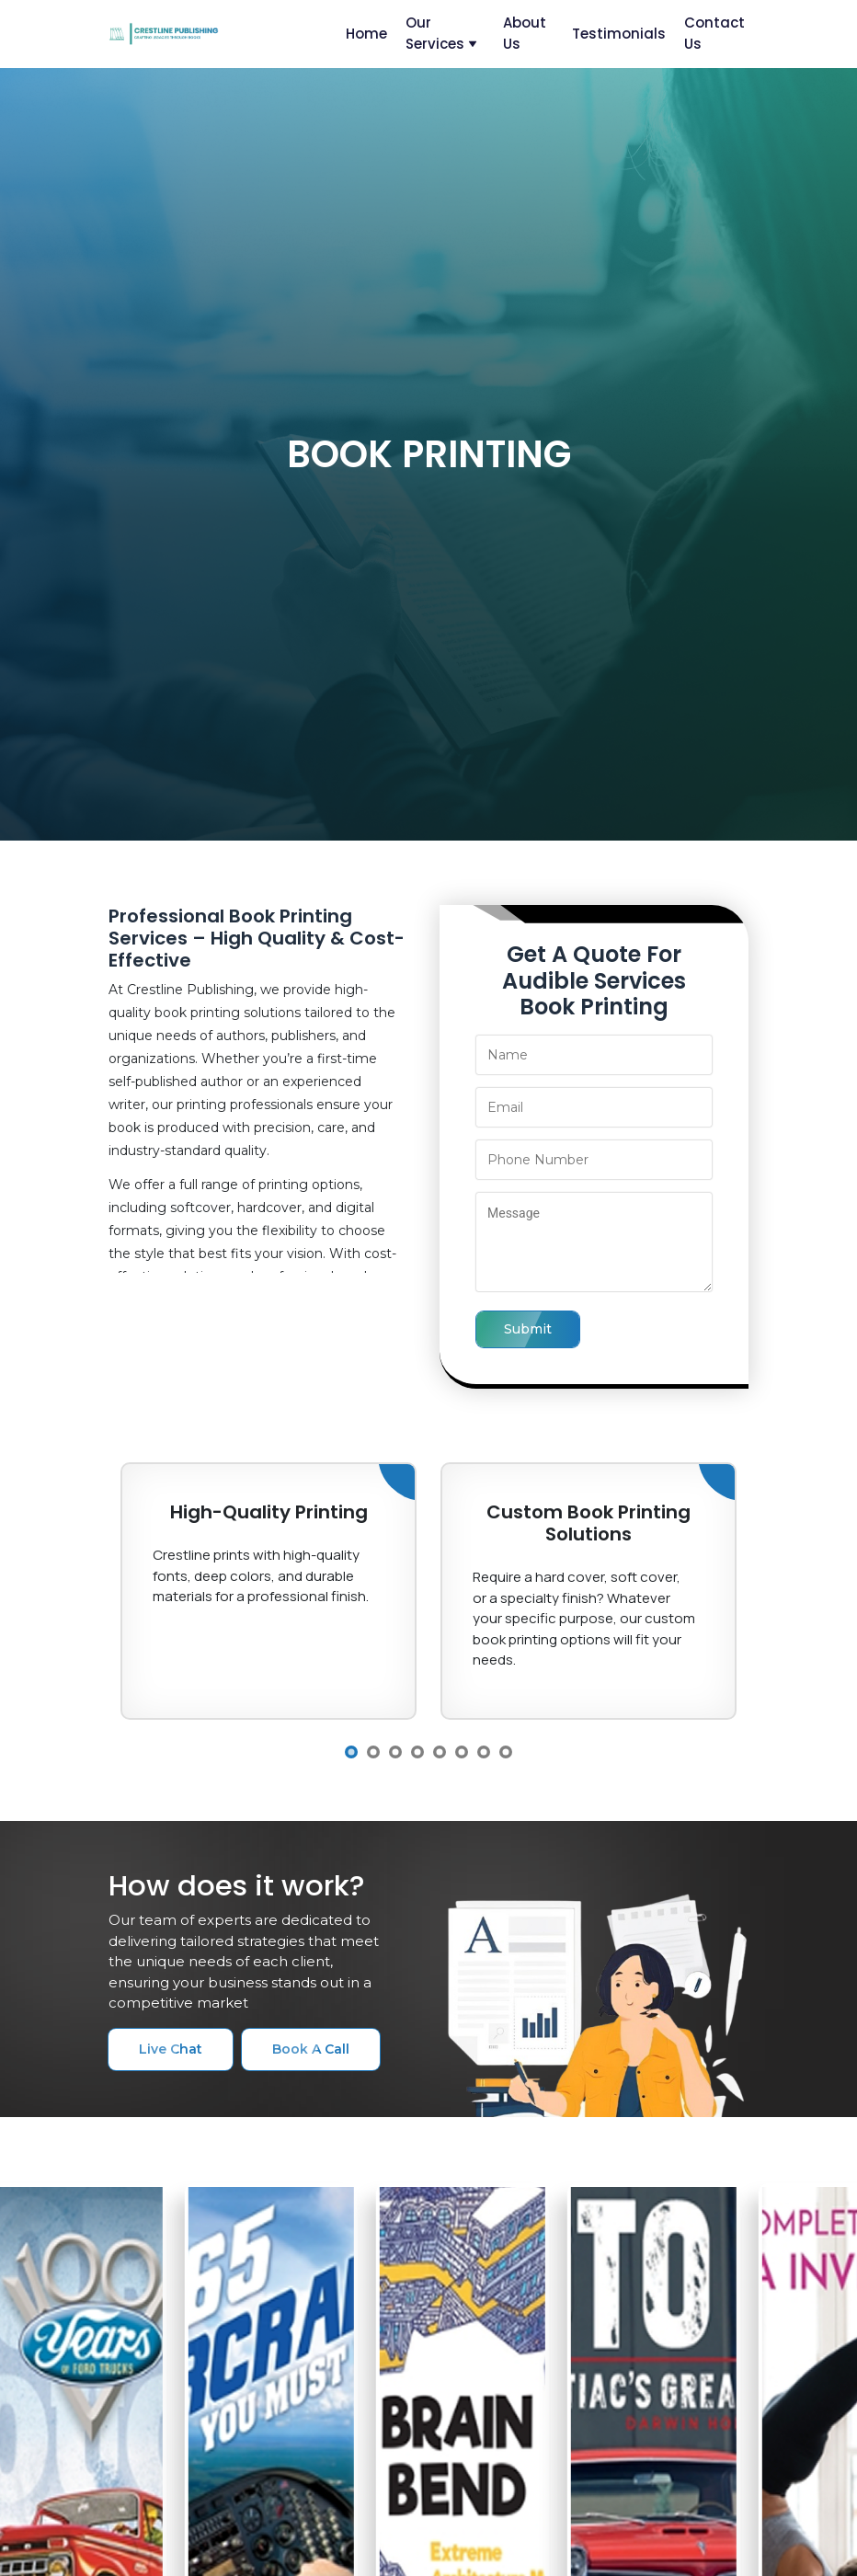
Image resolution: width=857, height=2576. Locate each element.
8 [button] (505, 1752)
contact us (714, 33)
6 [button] (461, 1752)
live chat (170, 2049)
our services (441, 33)
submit (528, 1329)
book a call (310, 2049)
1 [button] (351, 1752)
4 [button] (417, 1752)
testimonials (619, 33)
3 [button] (395, 1752)
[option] (268, 1591)
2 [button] (373, 1752)
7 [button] (483, 1752)
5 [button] (439, 1752)
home (366, 33)
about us (524, 33)
